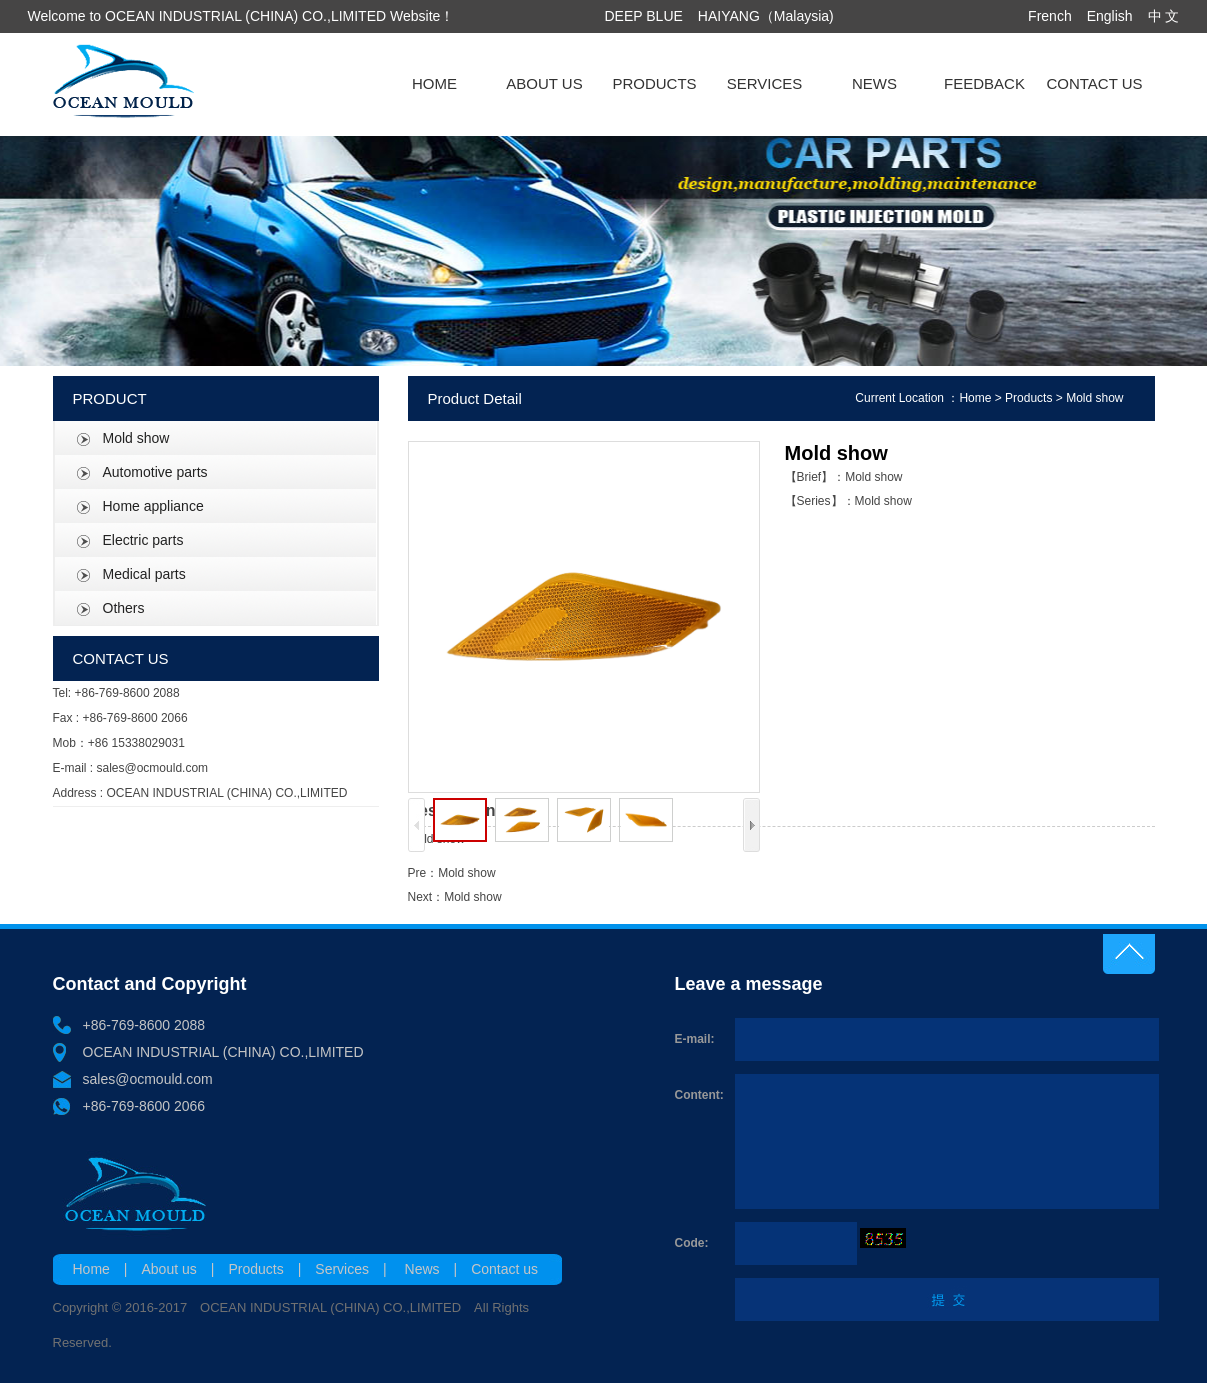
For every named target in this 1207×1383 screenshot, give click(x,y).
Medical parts (144, 574)
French (1050, 16)
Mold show (136, 438)
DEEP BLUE (644, 16)
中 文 (1164, 16)
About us (169, 1269)
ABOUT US (544, 83)
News (422, 1269)
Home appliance (153, 506)
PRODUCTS (654, 83)
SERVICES (765, 83)
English (1110, 16)
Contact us (504, 1269)
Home (975, 398)
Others (124, 608)
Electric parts (143, 540)
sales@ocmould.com (148, 1079)
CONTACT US (1094, 83)
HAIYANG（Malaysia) (766, 16)
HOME (434, 83)
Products (1028, 398)
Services (342, 1269)
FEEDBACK (984, 83)
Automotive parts (155, 472)
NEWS (874, 83)
